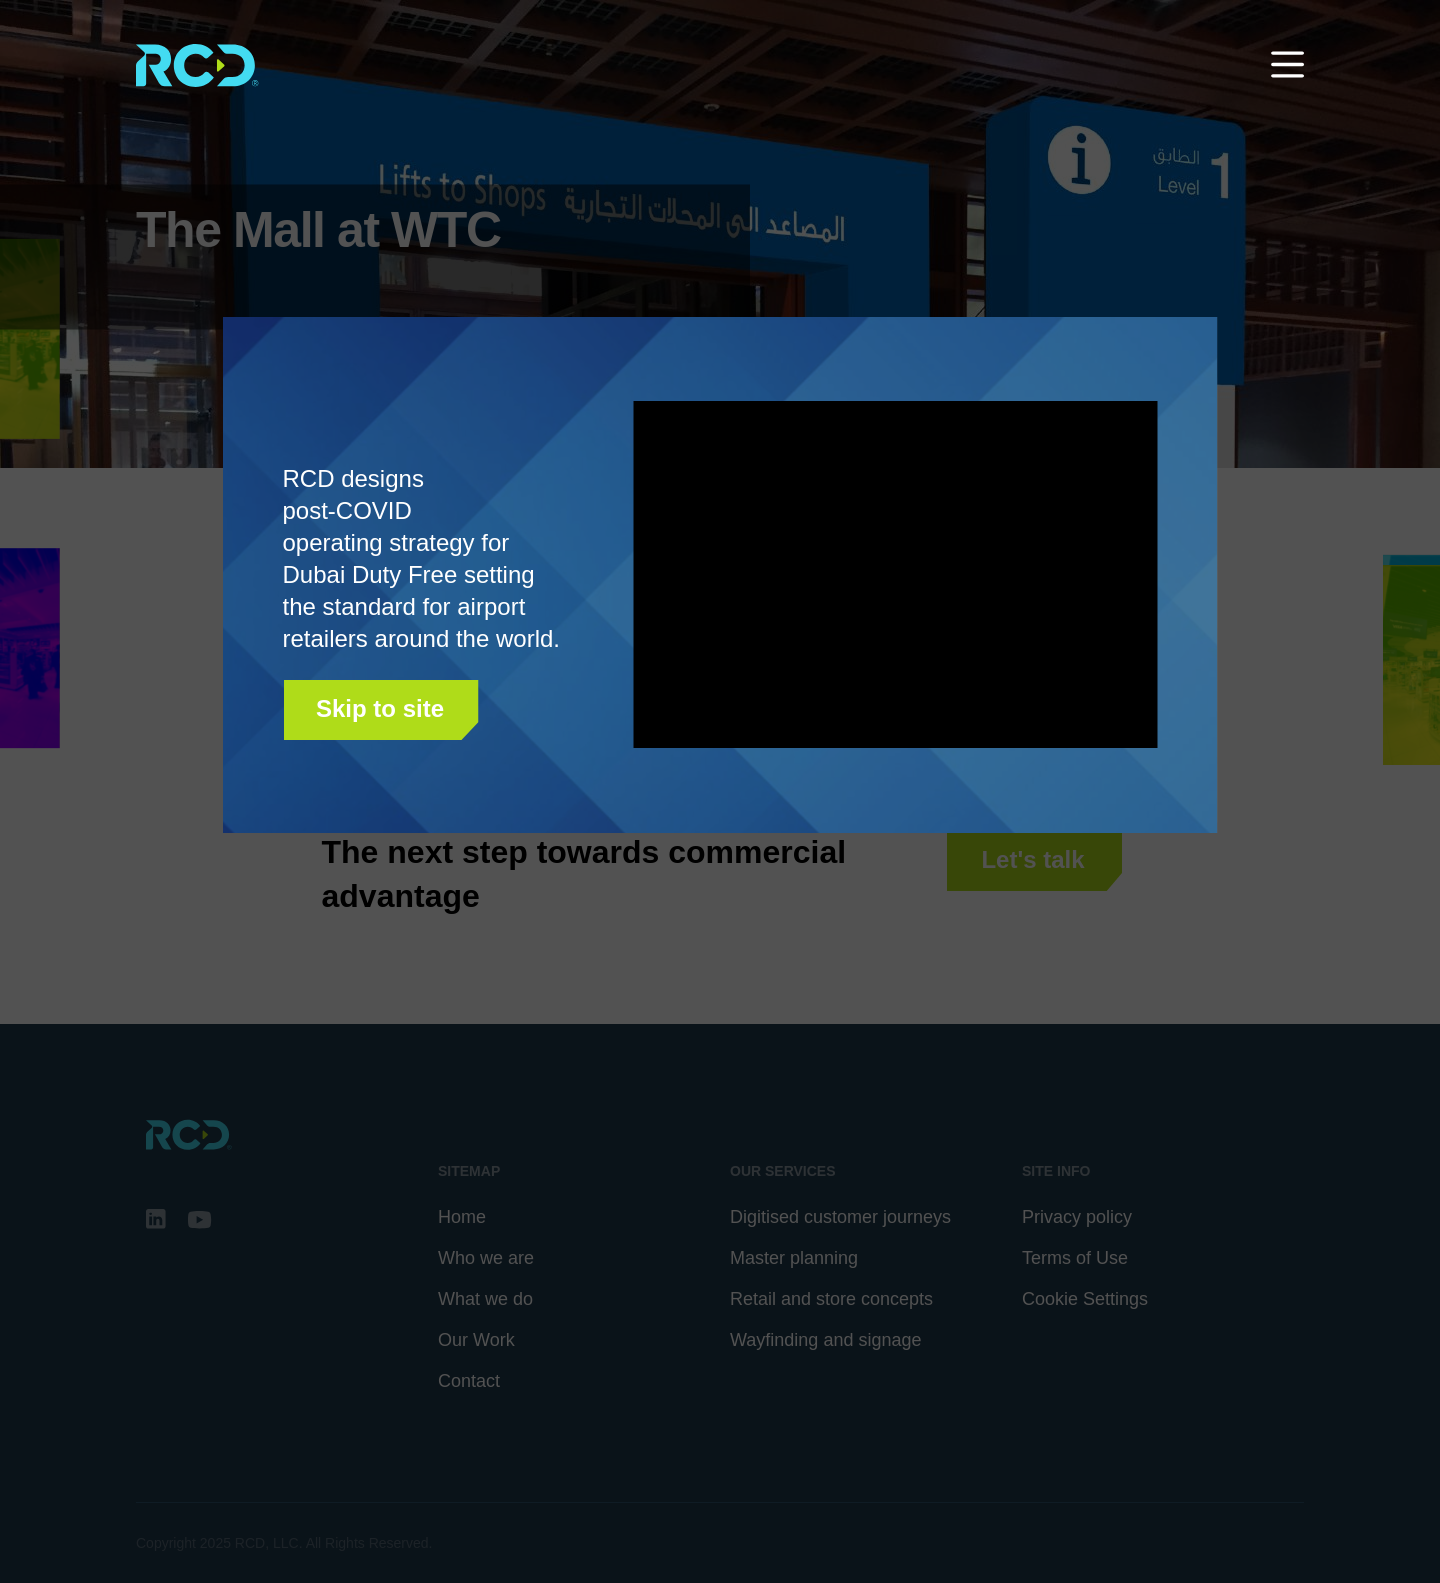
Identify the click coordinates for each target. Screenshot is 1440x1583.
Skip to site (380, 708)
